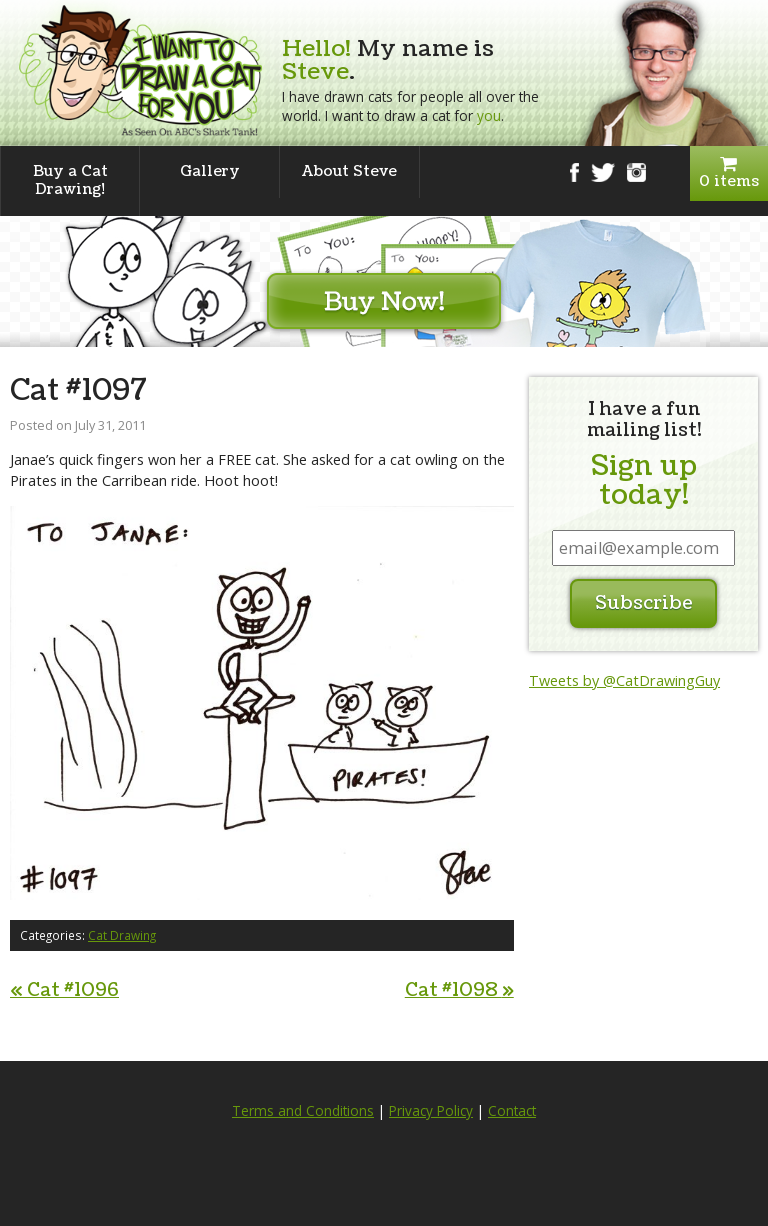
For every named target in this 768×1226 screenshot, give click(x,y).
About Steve (349, 171)
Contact (512, 1111)
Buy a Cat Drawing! (70, 180)
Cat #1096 (64, 990)
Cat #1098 (459, 990)
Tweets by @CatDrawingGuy (624, 680)
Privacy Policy (431, 1111)
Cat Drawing (122, 935)
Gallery (210, 171)
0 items (729, 173)
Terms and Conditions (303, 1111)
